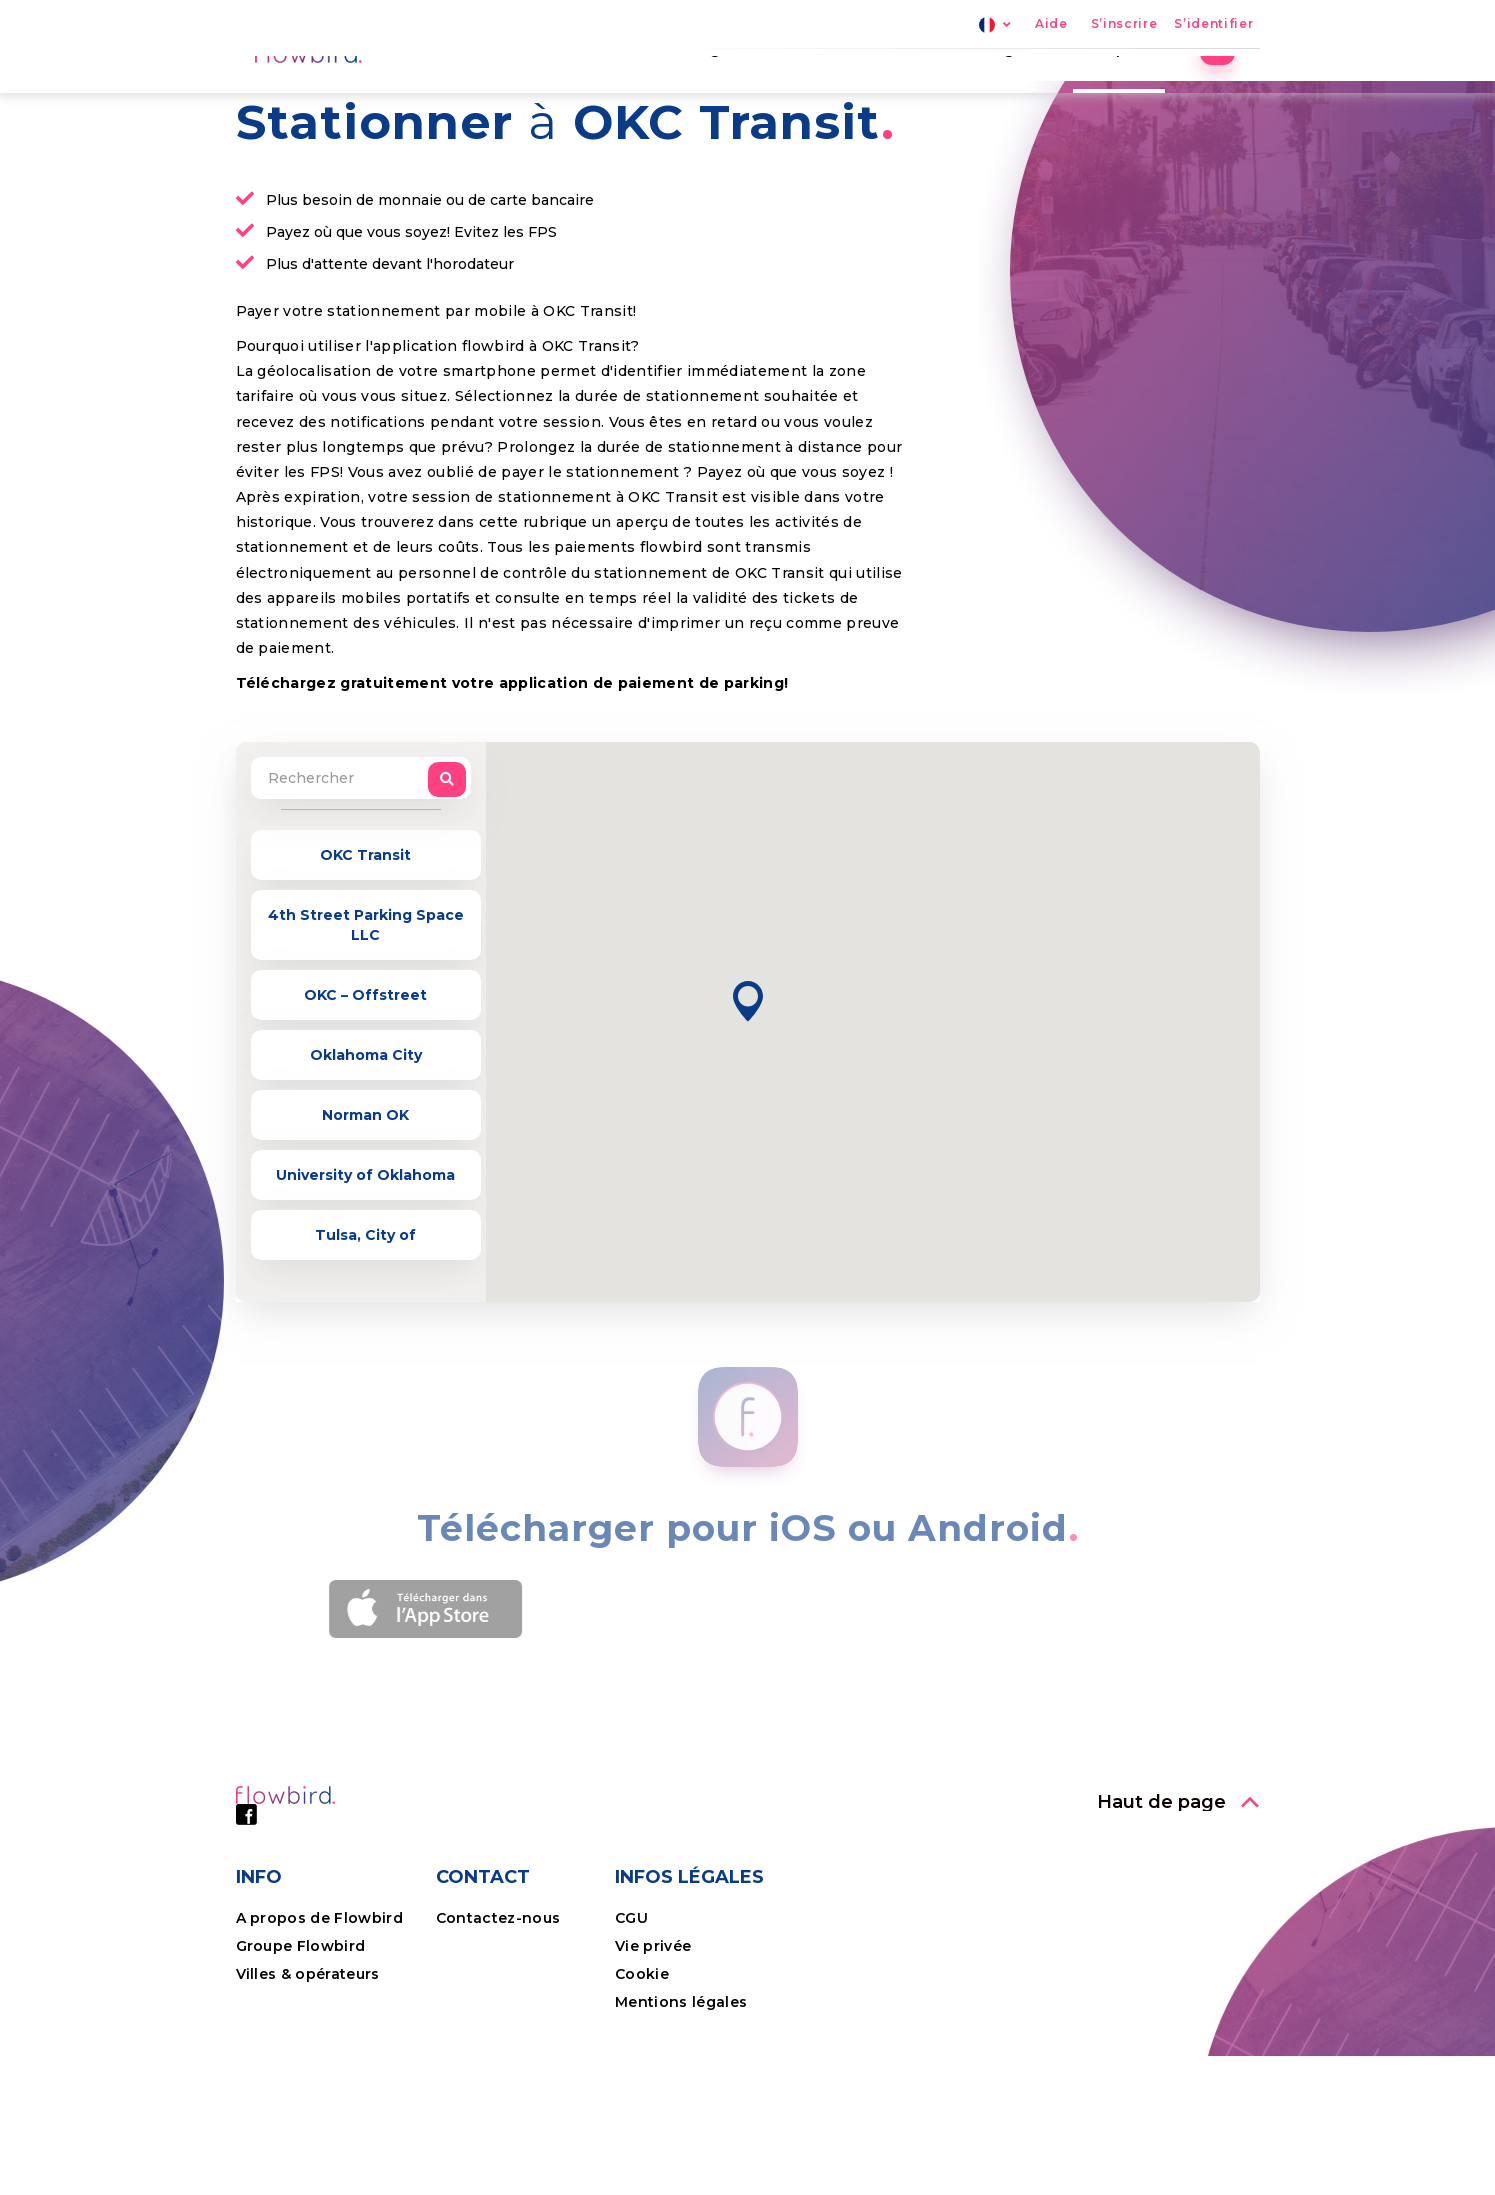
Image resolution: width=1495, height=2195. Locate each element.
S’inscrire (1124, 24)
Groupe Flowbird (303, 2085)
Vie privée (653, 2085)
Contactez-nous (498, 2057)
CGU (631, 2057)
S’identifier (1213, 24)
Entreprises (1138, 95)
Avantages (1009, 95)
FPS (795, 95)
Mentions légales (681, 2141)
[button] (748, 1140)
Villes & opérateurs (308, 2113)
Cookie (644, 2113)
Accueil (608, 95)
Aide (1051, 24)
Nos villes (888, 95)
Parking (709, 95)
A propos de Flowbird (320, 2057)
